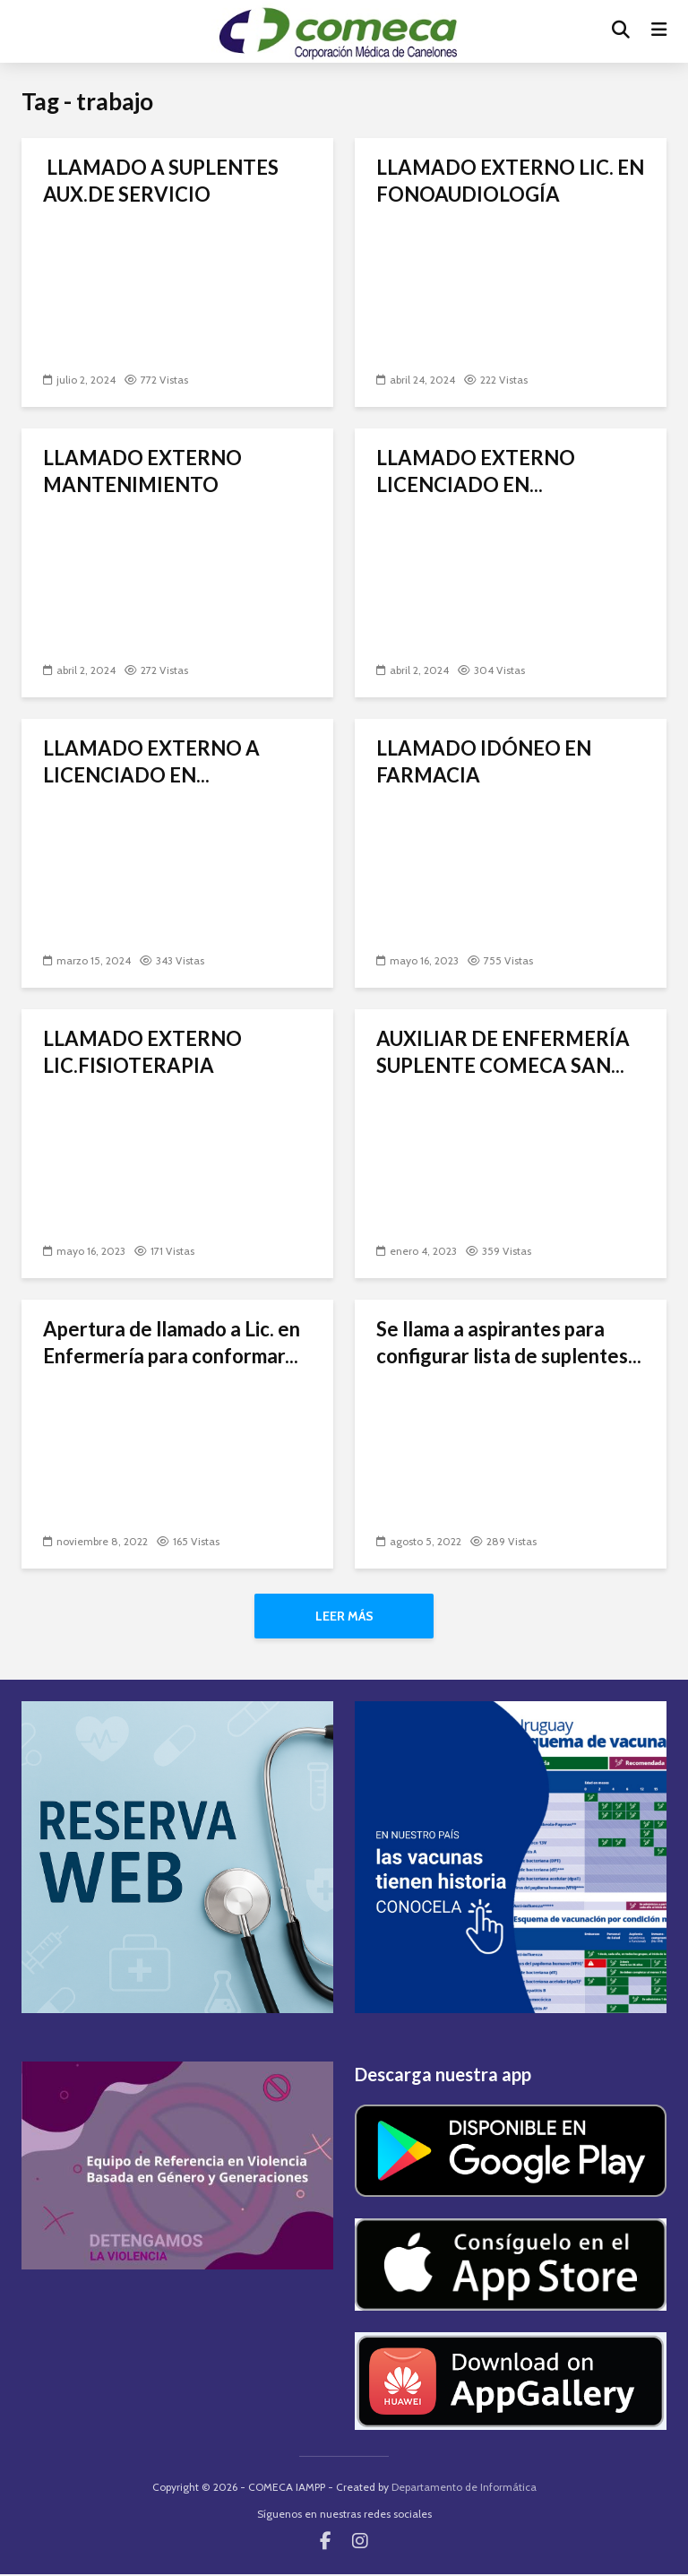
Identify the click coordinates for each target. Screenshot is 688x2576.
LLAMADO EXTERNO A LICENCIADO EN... (151, 761)
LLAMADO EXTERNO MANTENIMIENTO (142, 471)
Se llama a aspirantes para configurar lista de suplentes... (508, 1342)
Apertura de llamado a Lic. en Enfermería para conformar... (171, 1342)
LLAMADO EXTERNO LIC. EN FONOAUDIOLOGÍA (510, 180)
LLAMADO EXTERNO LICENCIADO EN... (475, 471)
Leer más (344, 1616)
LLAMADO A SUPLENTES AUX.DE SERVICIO (161, 180)
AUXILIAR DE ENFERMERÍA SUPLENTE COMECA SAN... (503, 1051)
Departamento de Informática (464, 2488)
